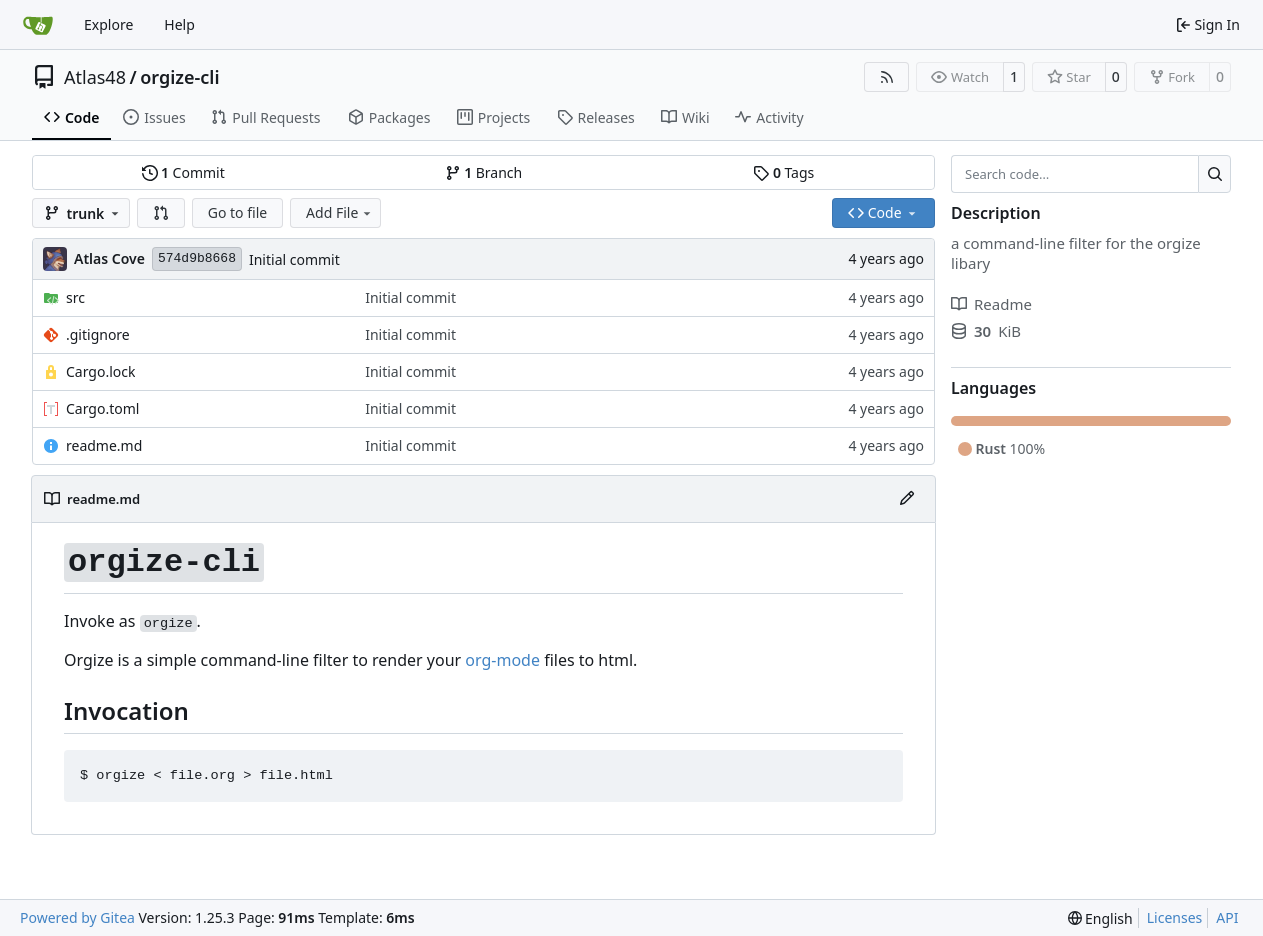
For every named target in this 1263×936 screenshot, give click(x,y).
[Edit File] (907, 499)
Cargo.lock (100, 371)
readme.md (104, 445)
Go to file (237, 212)
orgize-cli (179, 77)
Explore (108, 24)
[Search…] (1214, 174)
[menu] (1100, 918)
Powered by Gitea (77, 917)
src (75, 297)
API (1227, 917)
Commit (183, 172)
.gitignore (98, 334)
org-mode (502, 660)
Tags (783, 172)
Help (179, 24)
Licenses (1175, 917)
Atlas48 (95, 77)
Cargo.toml (102, 408)
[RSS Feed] (887, 77)
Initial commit (294, 259)
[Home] (38, 25)
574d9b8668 (197, 258)
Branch (484, 172)
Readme (991, 304)
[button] (161, 213)
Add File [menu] (340, 212)
